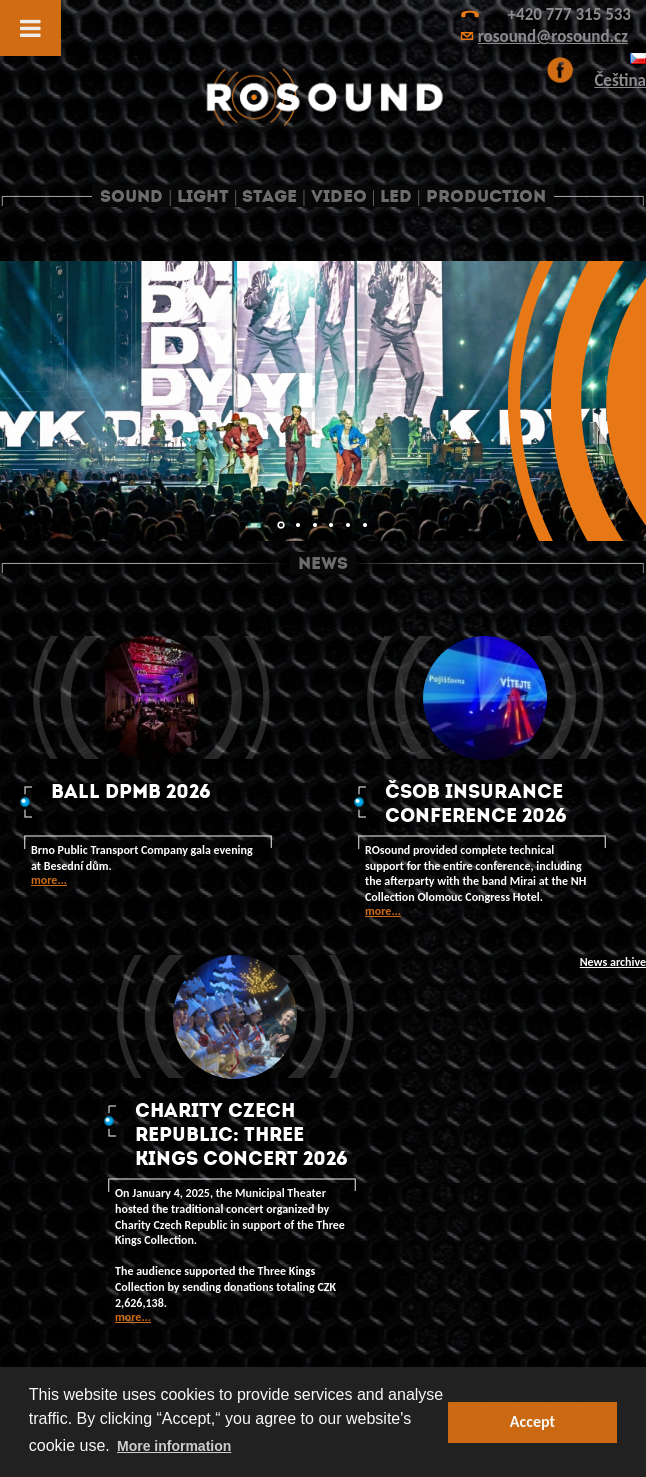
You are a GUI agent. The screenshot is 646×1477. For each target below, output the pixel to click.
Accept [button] (532, 1421)
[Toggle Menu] (30, 28)
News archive (613, 962)
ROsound (323, 97)
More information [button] (174, 1446)
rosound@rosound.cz (553, 36)
